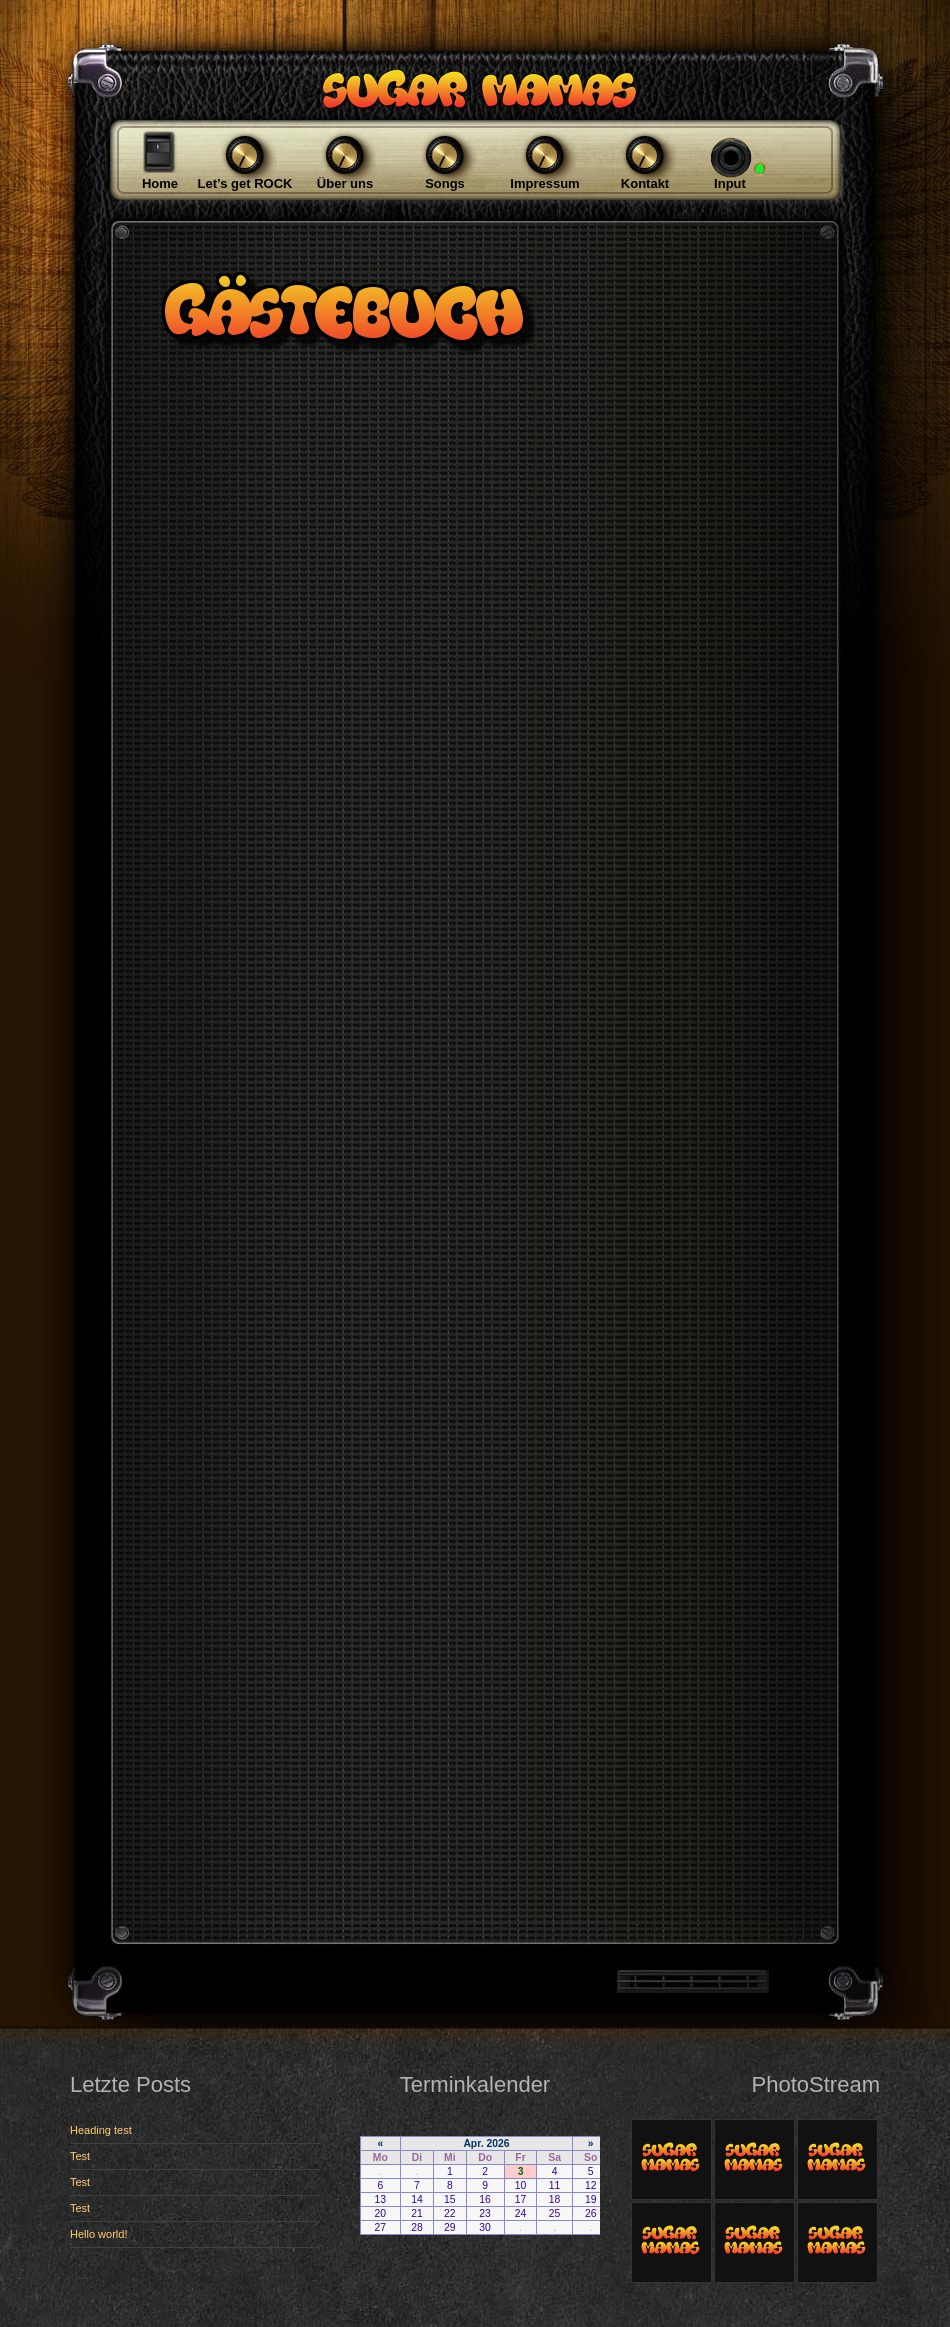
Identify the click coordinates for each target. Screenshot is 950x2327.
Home (160, 183)
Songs (445, 183)
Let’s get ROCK (245, 183)
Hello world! (98, 2234)
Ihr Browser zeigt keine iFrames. (475, 2218)
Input (730, 183)
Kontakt (645, 183)
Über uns (345, 183)
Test (80, 2156)
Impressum (544, 183)
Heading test (101, 2130)
